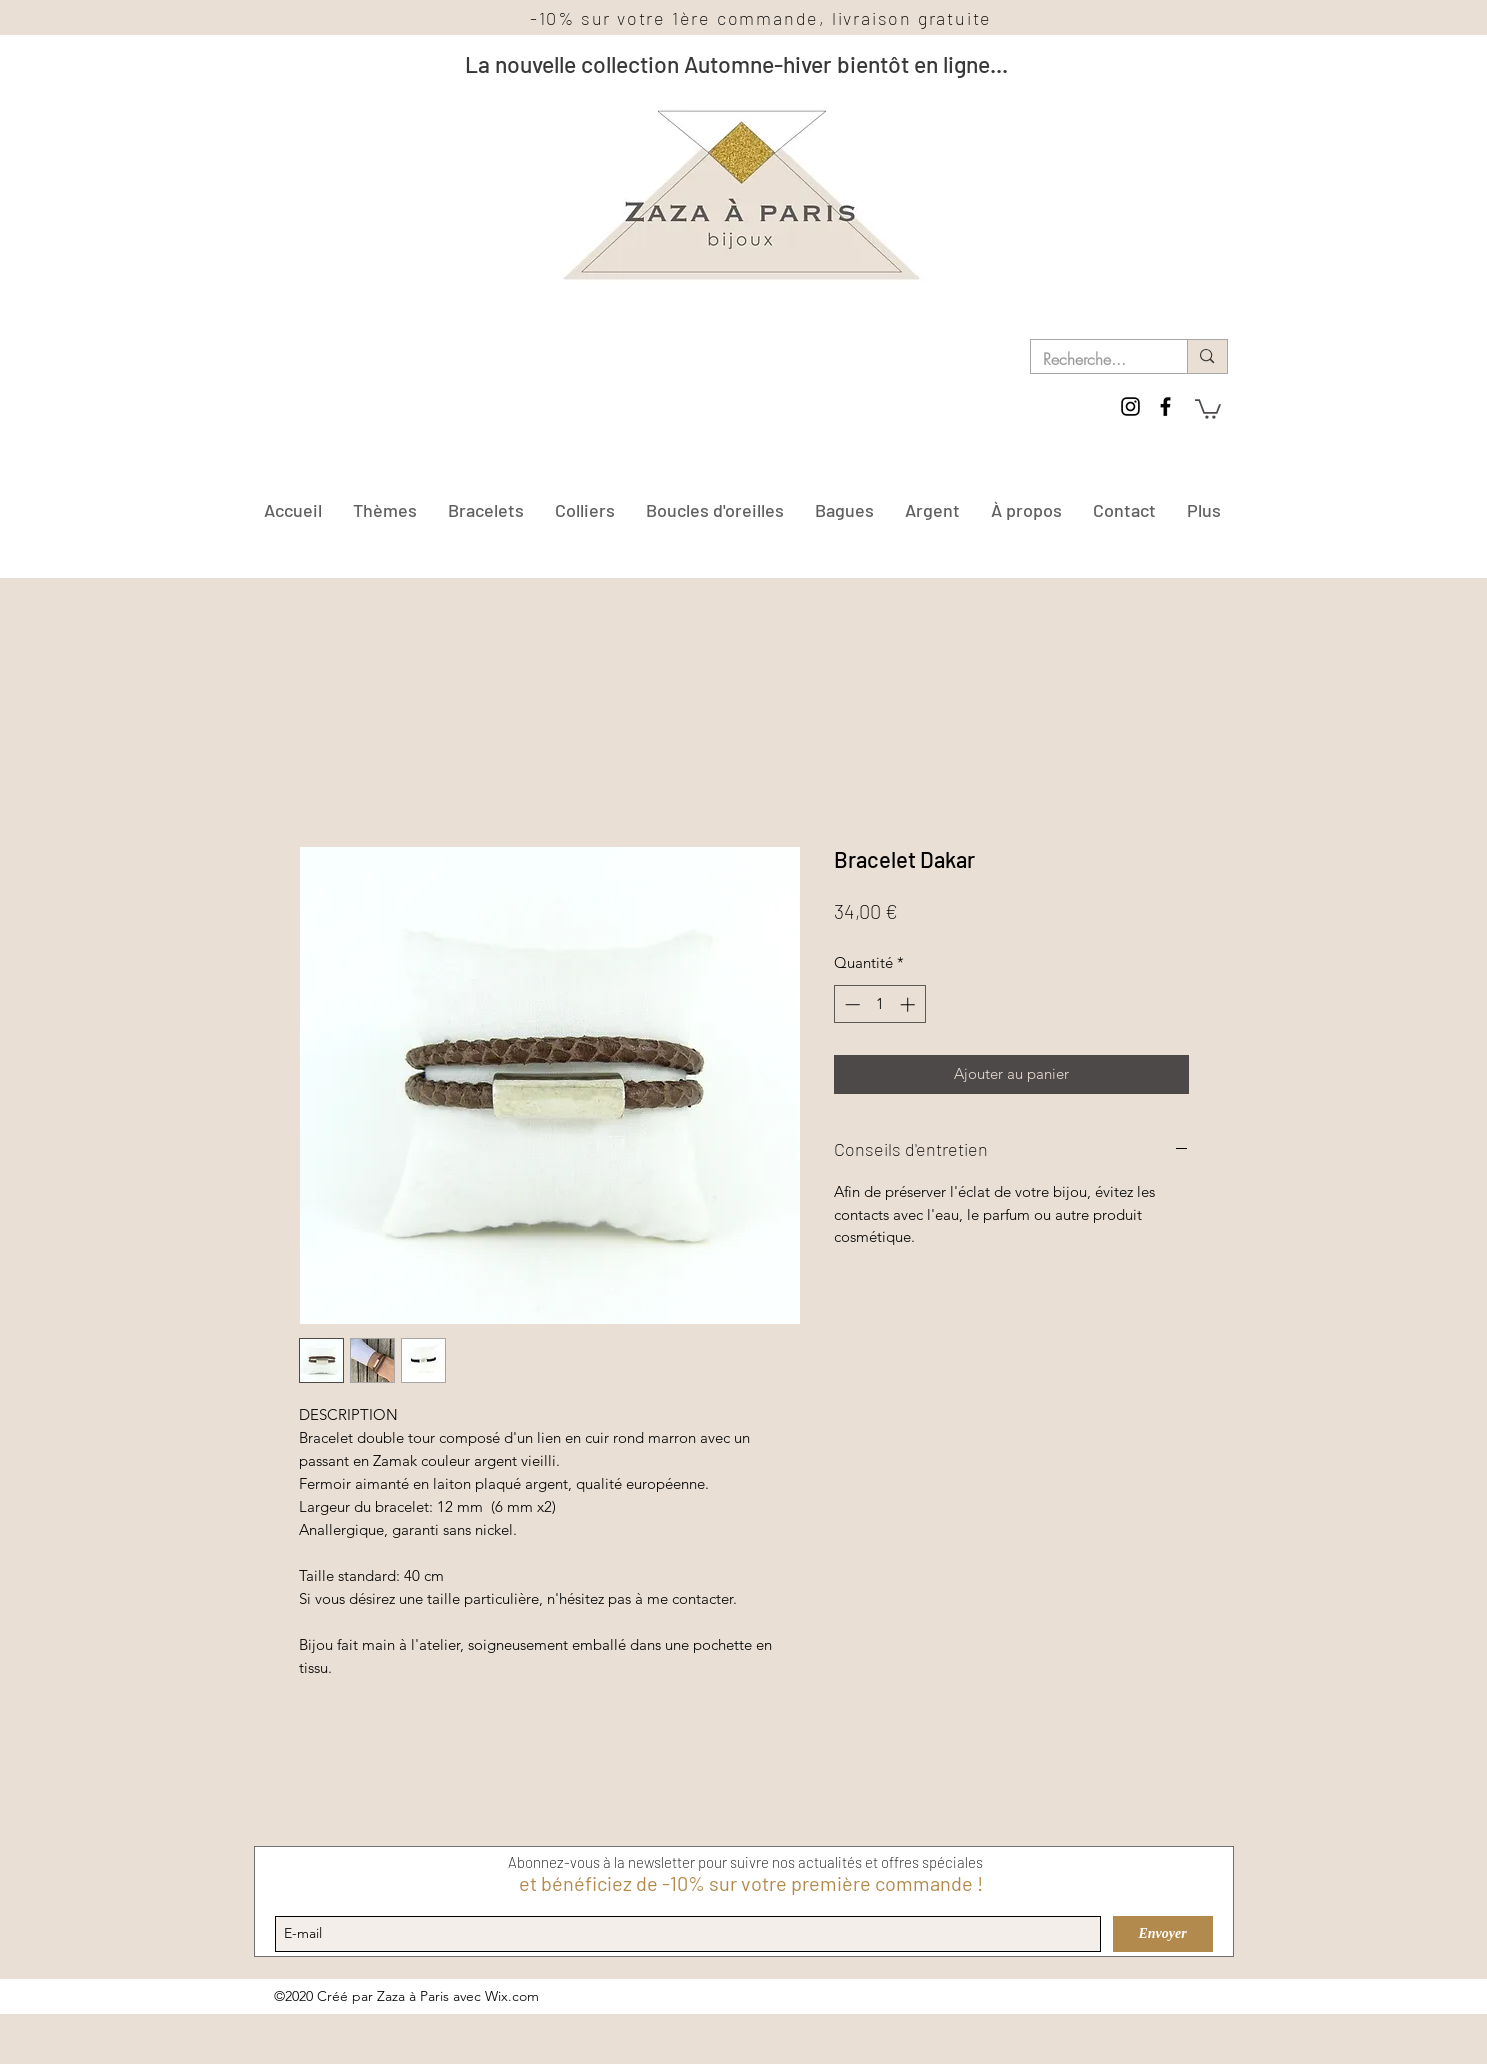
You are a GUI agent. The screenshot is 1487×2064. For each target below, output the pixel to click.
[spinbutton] (879, 1004)
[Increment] (909, 1004)
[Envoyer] (1163, 1934)
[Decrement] (850, 1004)
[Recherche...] (1094, 359)
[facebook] (1165, 406)
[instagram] (1130, 406)
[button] (1208, 408)
